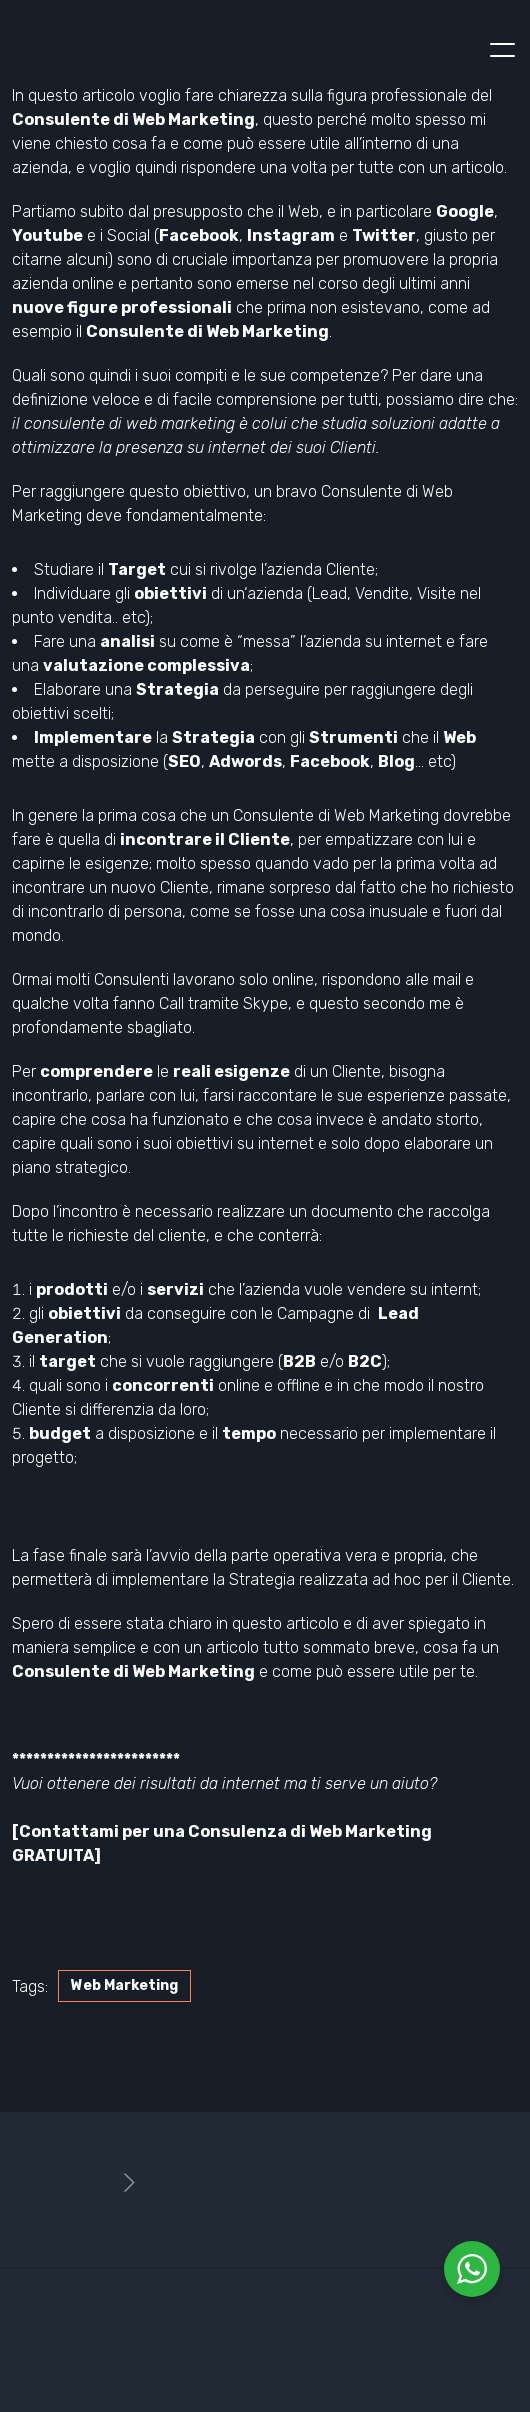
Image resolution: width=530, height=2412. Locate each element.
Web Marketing (124, 1985)
